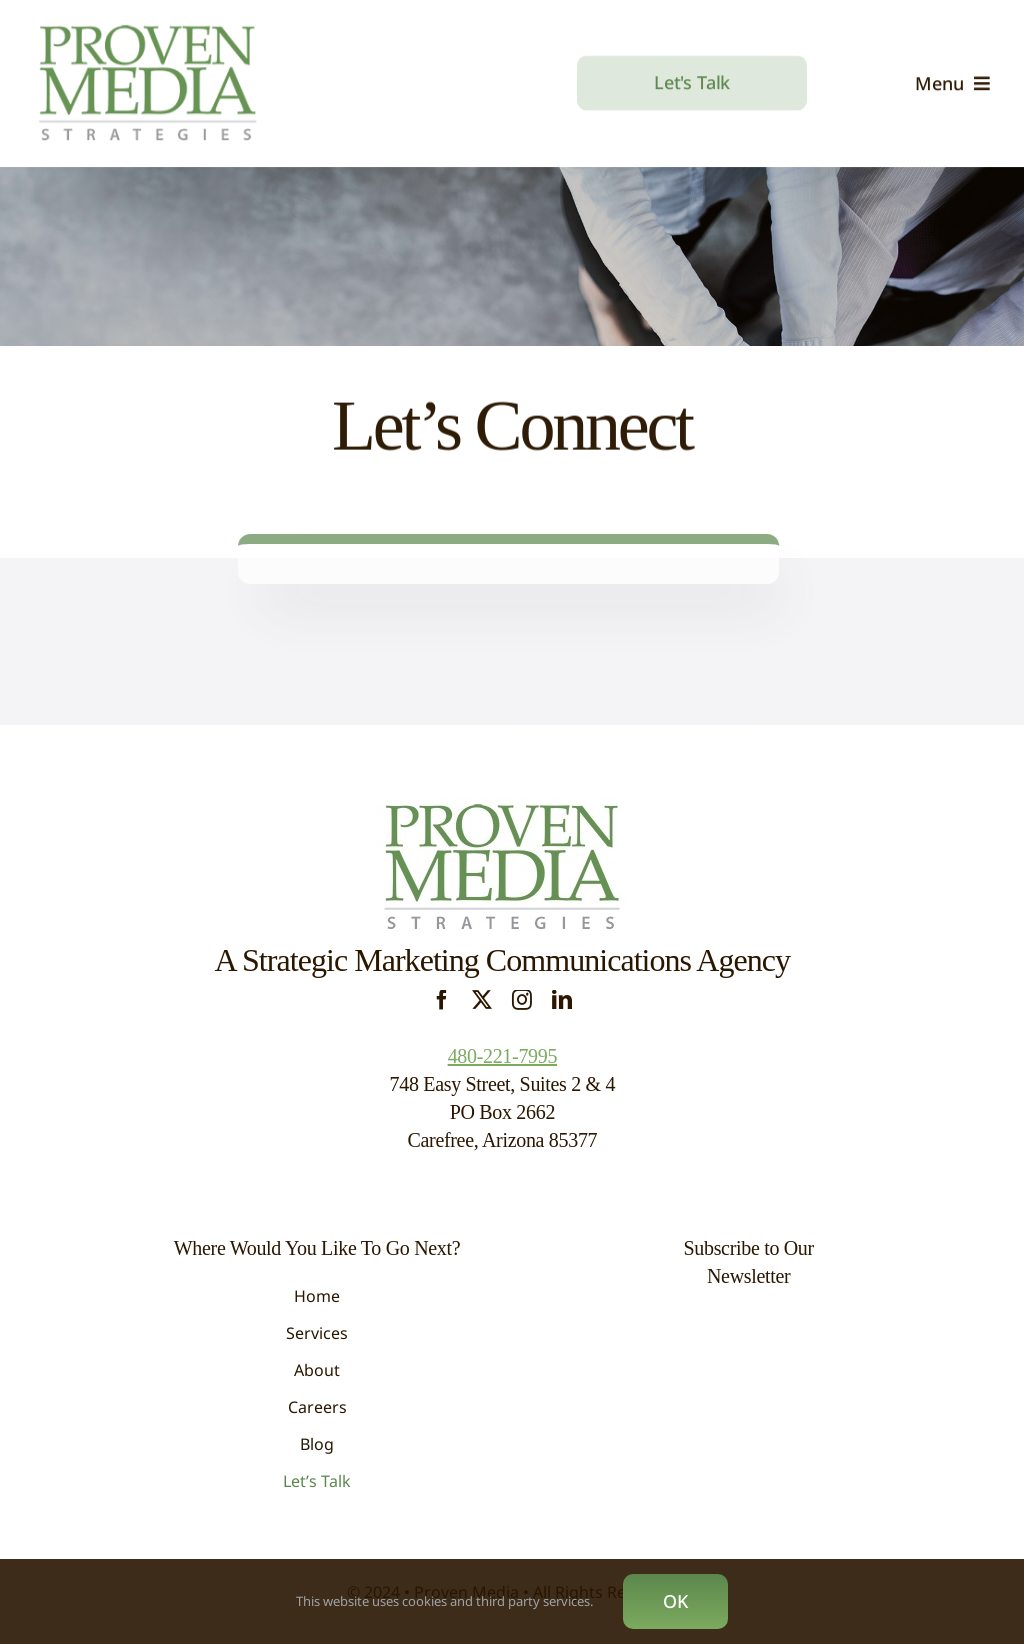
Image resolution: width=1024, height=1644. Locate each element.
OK (675, 1601)
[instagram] (522, 1000)
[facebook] (442, 1000)
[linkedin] (562, 1000)
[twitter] (482, 1000)
